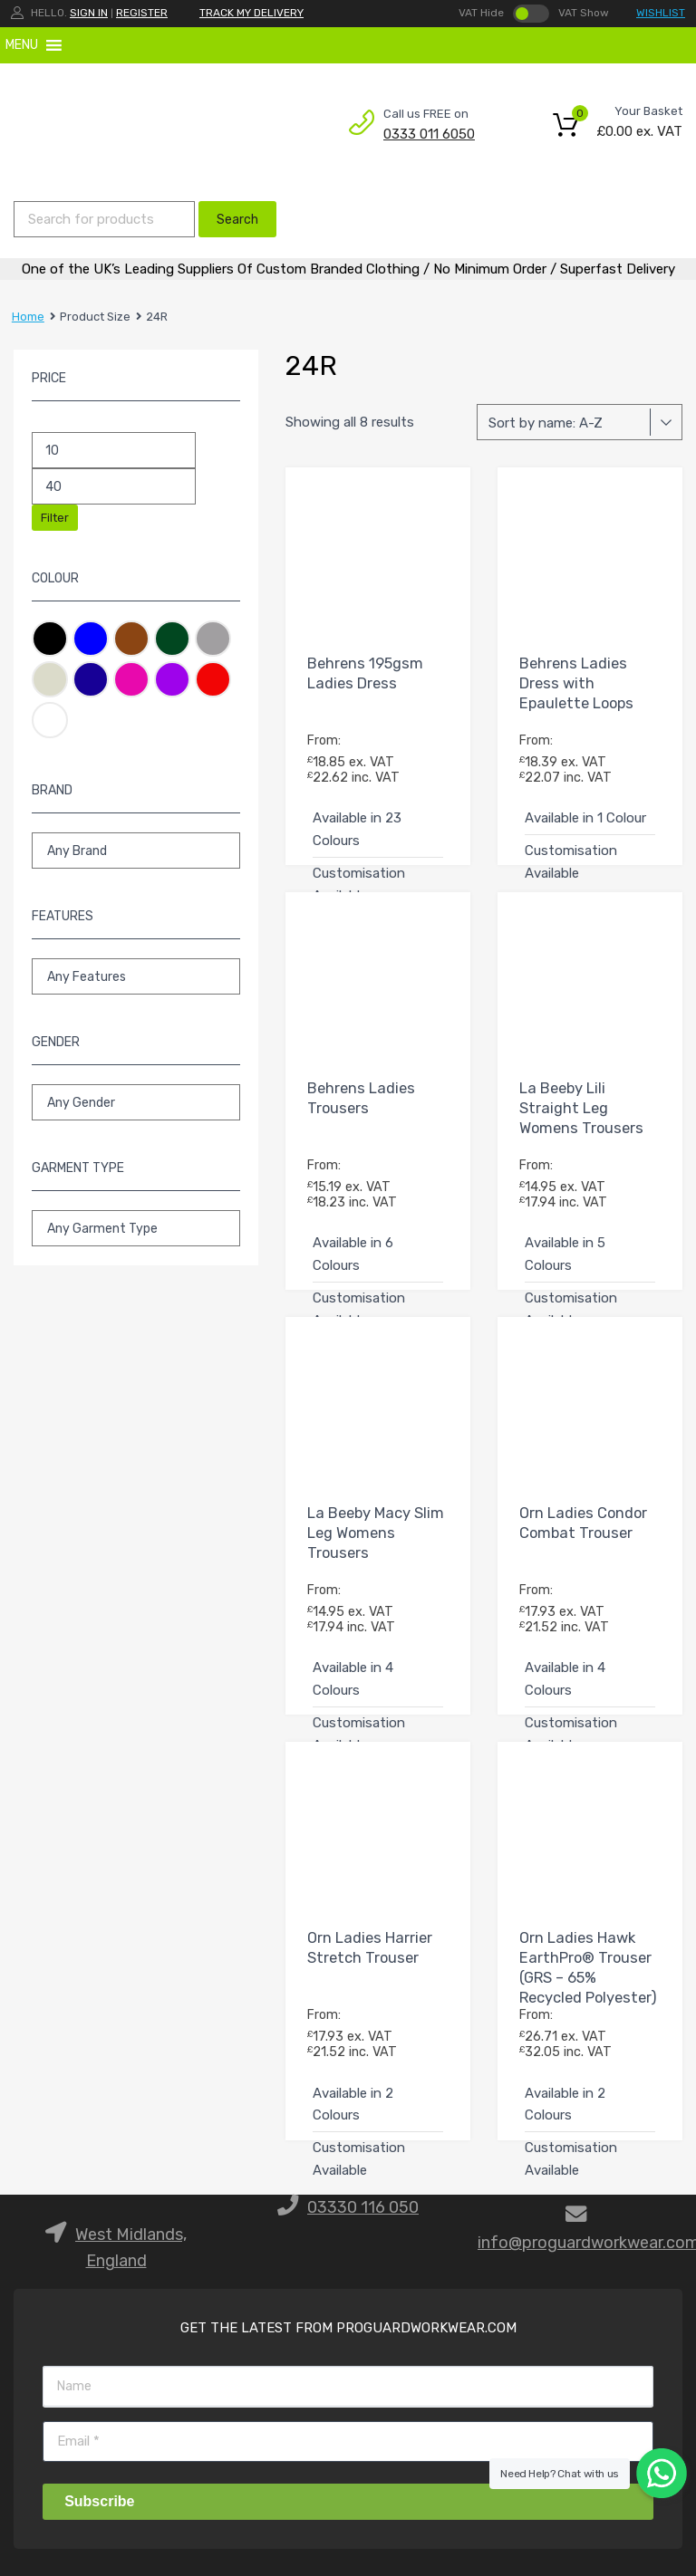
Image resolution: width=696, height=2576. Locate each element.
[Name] (348, 2386)
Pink (131, 679)
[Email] (348, 2441)
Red (213, 679)
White (50, 720)
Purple (172, 679)
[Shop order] (579, 422)
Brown (131, 638)
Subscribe (99, 2501)
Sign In (89, 12)
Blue (90, 638)
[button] (21, 45)
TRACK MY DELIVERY (251, 12)
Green (172, 638)
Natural (50, 679)
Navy (90, 679)
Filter (55, 517)
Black (50, 638)
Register (142, 12)
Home (28, 316)
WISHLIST (660, 12)
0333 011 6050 (427, 134)
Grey (213, 638)
